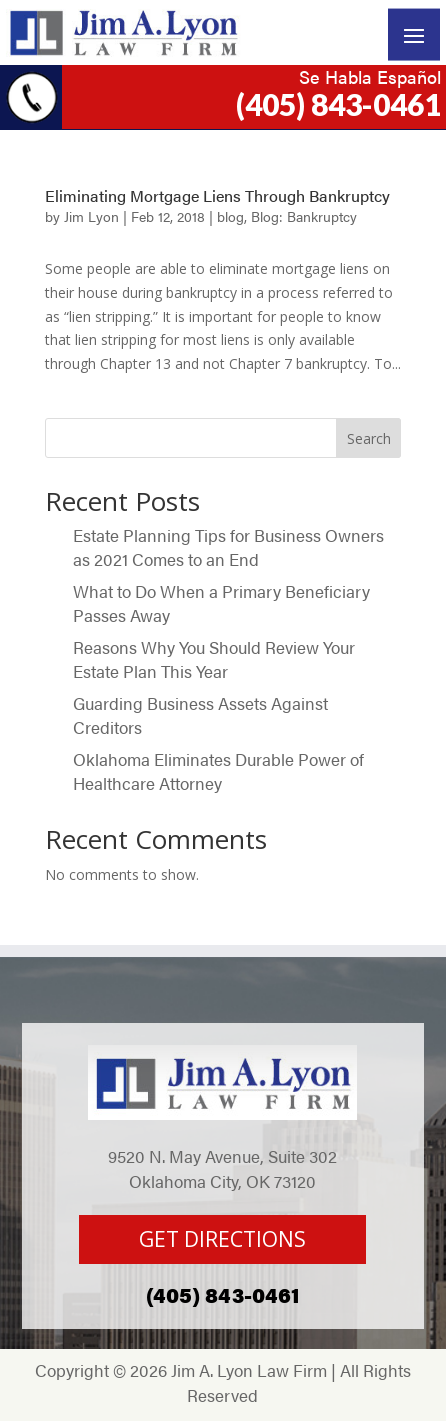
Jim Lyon (91, 216)
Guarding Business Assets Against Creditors (200, 715)
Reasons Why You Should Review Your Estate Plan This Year (214, 659)
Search (369, 438)
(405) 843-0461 (338, 104)
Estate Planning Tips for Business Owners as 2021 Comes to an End (228, 547)
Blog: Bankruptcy (304, 216)
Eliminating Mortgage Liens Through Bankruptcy (217, 195)
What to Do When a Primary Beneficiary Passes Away (221, 603)
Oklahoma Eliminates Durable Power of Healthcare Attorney (218, 771)
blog (230, 216)
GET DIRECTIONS (222, 1239)
